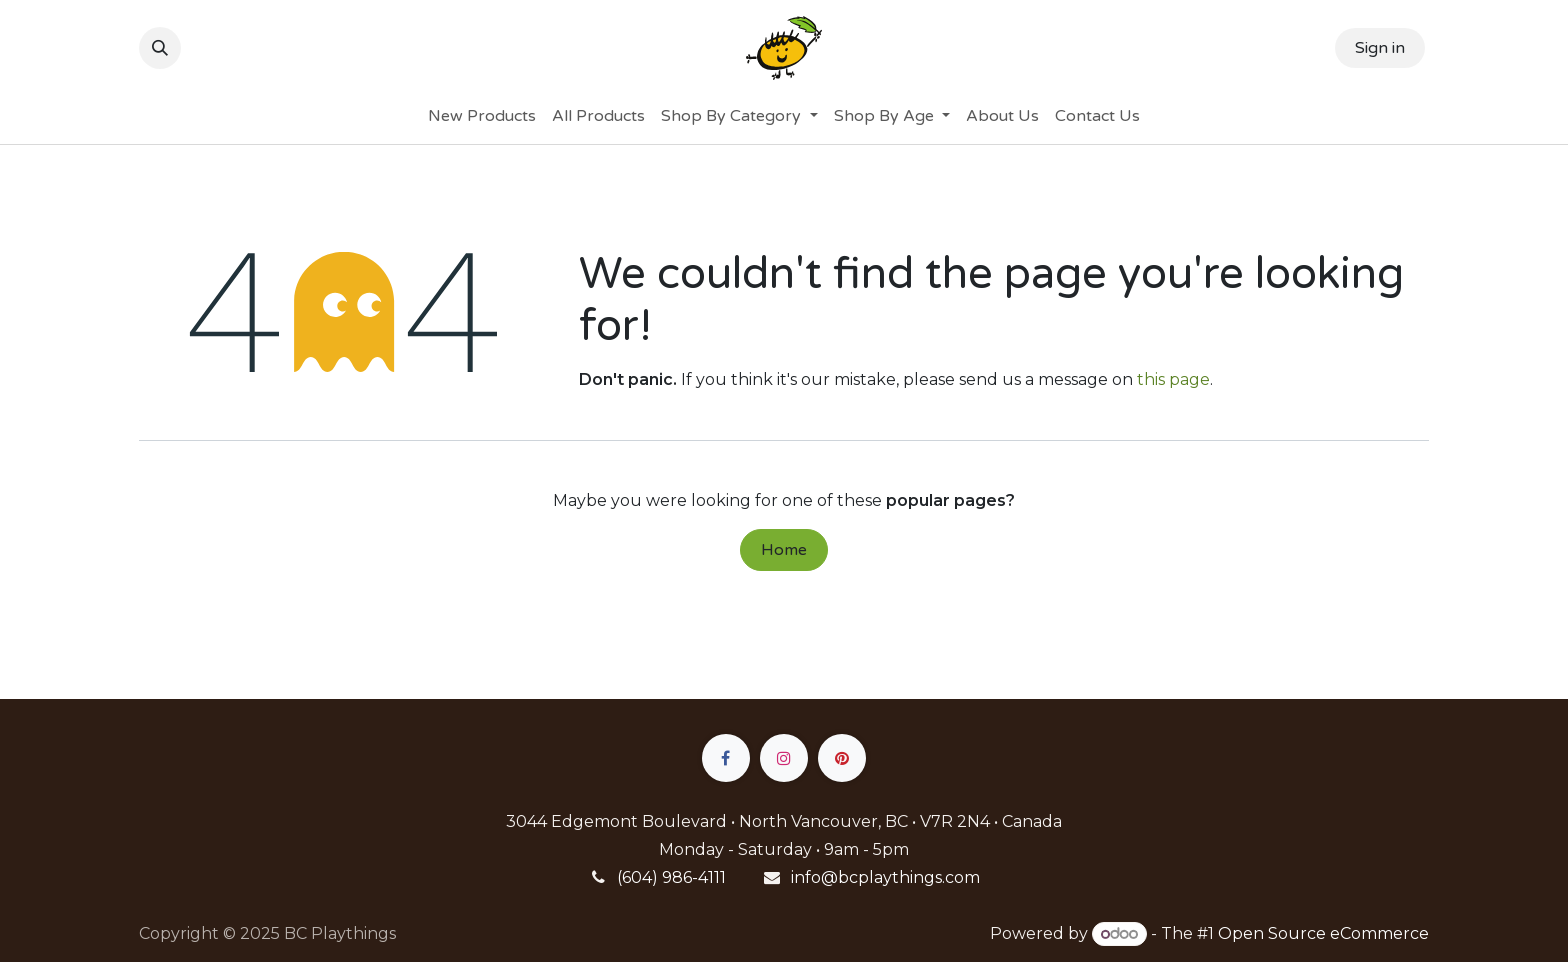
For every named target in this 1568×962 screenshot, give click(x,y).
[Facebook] (726, 758)
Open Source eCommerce (1323, 933)
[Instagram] (784, 758)
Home (784, 550)
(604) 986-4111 (671, 877)
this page (1173, 379)
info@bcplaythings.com (885, 877)
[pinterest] (842, 758)
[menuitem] (482, 116)
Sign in (1380, 48)
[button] (160, 48)
